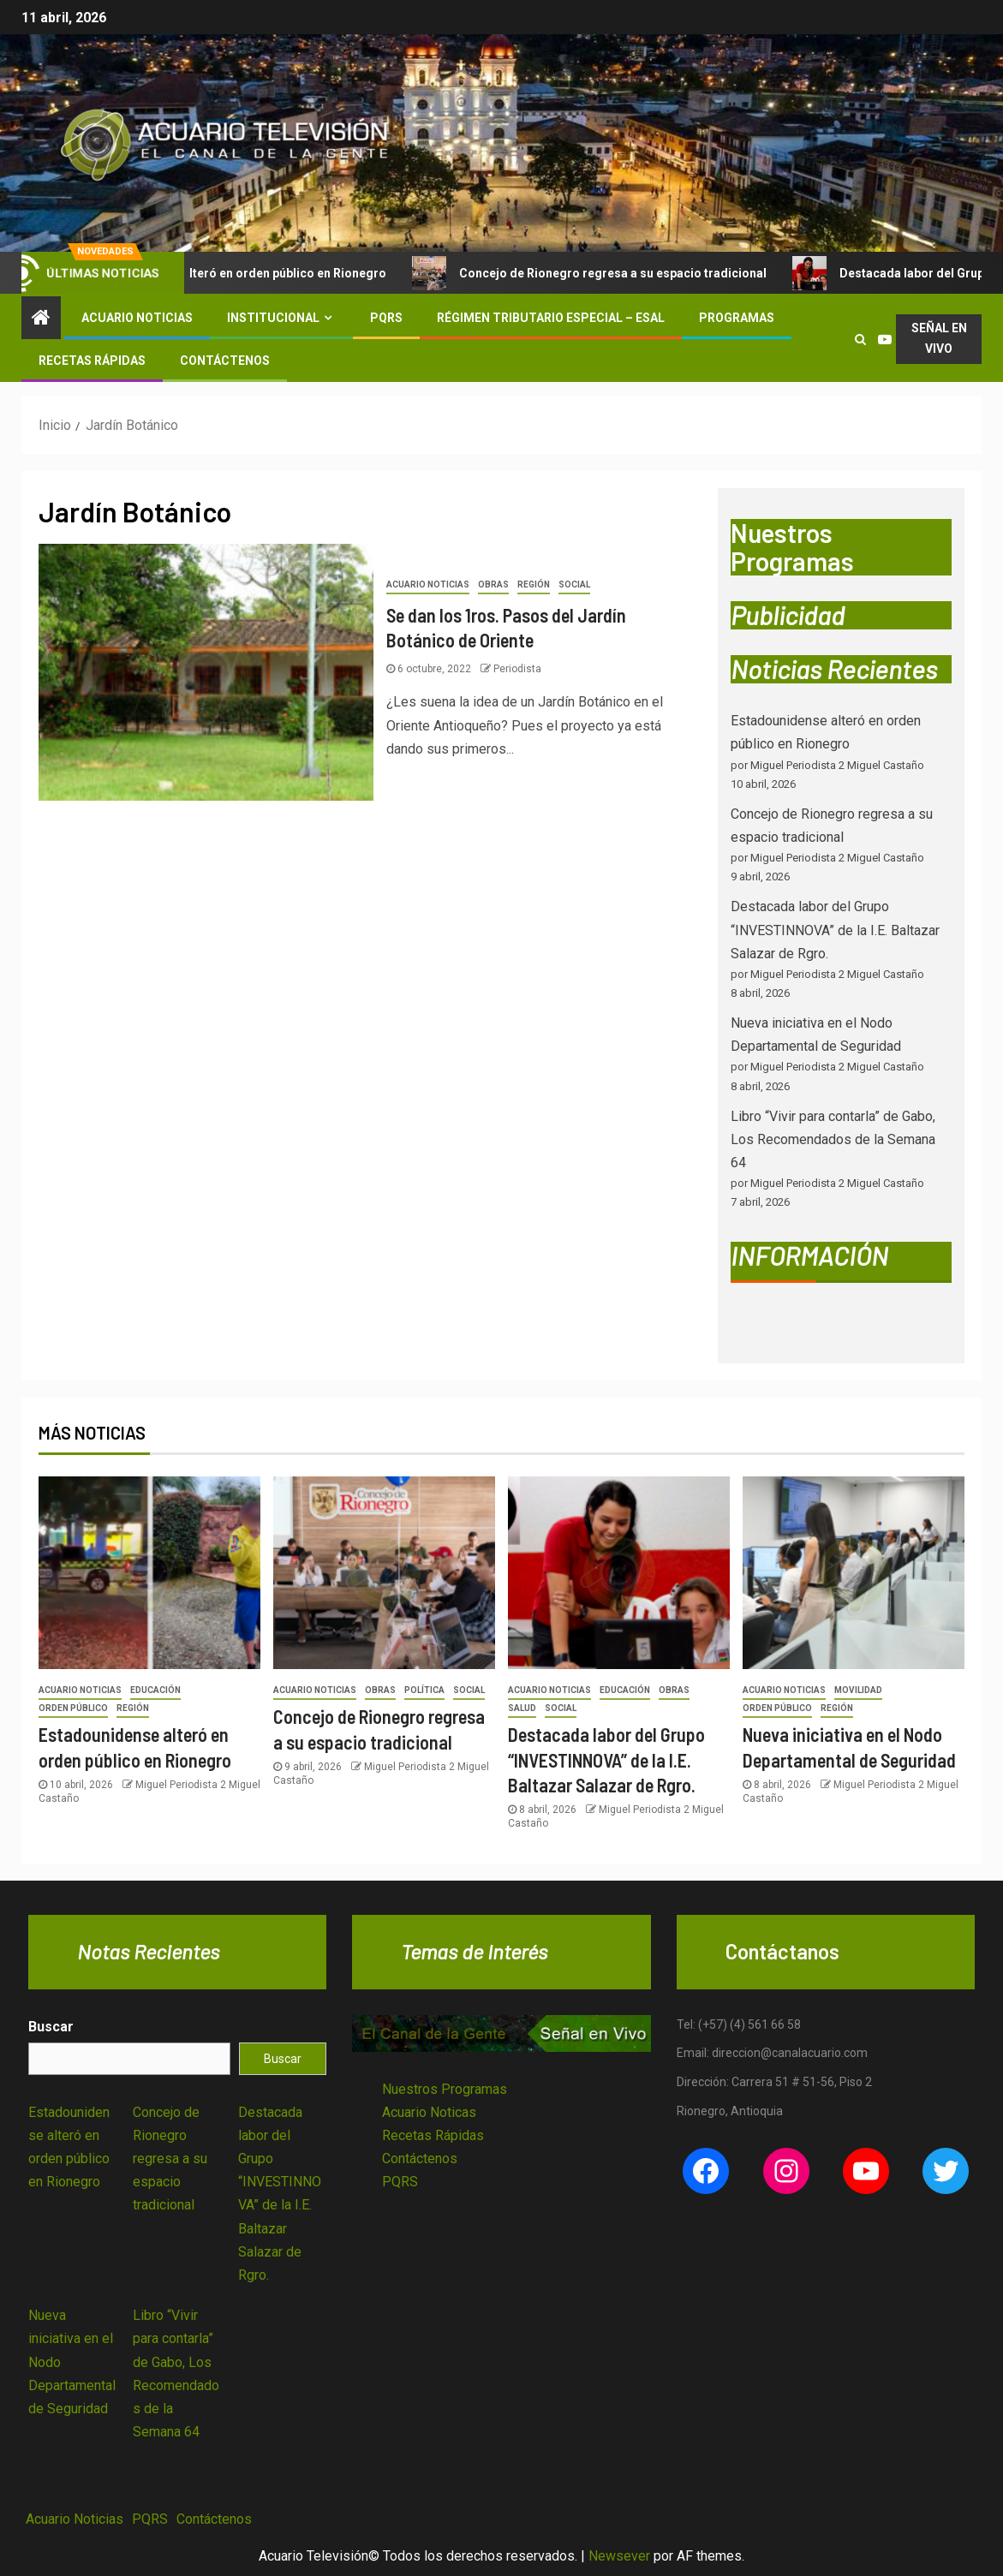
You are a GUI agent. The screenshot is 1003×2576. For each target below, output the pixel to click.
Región (533, 584)
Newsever (619, 2556)
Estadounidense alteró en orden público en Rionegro (256, 273)
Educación (155, 1690)
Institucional (273, 318)
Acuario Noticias (137, 318)
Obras (493, 584)
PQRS (386, 318)
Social (574, 584)
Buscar (51, 2026)
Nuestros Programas (444, 2089)
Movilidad (858, 1690)
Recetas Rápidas (92, 360)
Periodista (517, 669)
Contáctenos (225, 360)
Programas (736, 318)
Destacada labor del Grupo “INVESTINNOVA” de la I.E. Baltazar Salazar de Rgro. (835, 929)
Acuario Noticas (429, 2112)
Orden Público (73, 1708)
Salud (522, 1708)
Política (424, 1690)
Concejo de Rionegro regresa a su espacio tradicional (632, 273)
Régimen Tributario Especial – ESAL (551, 318)
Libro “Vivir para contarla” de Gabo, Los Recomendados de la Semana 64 (833, 1139)
